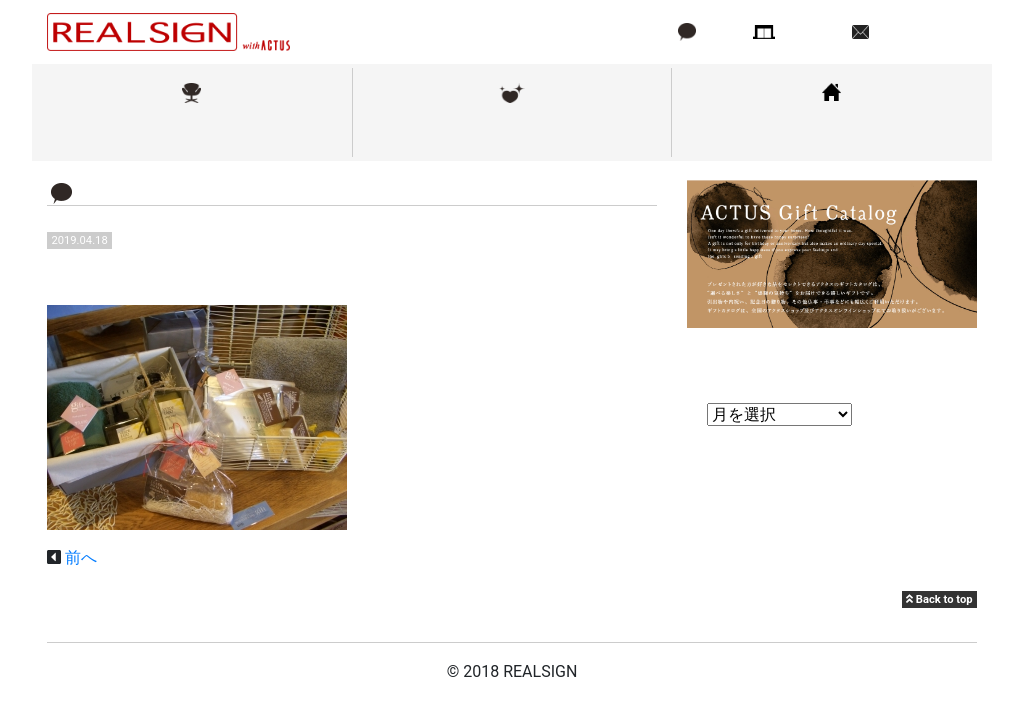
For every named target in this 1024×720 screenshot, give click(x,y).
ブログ (721, 31)
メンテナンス (512, 133)
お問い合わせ (921, 31)
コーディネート (832, 133)
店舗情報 (812, 31)
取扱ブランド (192, 133)
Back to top (939, 599)
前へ (81, 557)
